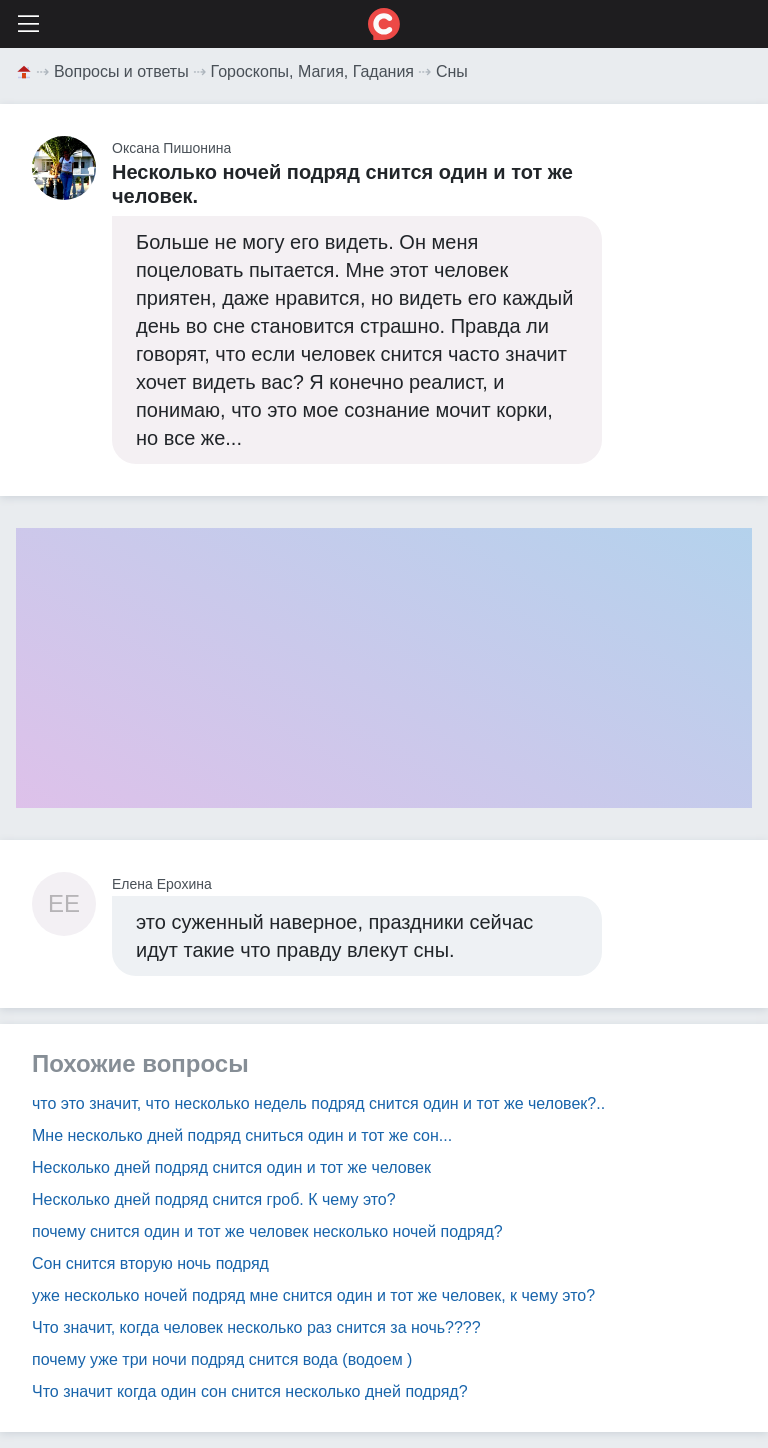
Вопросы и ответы (121, 71)
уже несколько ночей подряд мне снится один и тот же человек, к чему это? (313, 1295)
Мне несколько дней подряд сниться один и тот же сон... (242, 1135)
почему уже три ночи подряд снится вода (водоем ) (222, 1359)
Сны (452, 71)
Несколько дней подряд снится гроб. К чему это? (214, 1199)
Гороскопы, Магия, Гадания (313, 71)
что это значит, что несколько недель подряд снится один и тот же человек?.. (318, 1103)
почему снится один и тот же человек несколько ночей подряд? (267, 1231)
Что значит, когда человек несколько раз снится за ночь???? (256, 1327)
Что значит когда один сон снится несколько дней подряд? (250, 1391)
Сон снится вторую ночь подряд (150, 1263)
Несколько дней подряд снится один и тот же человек (231, 1167)
